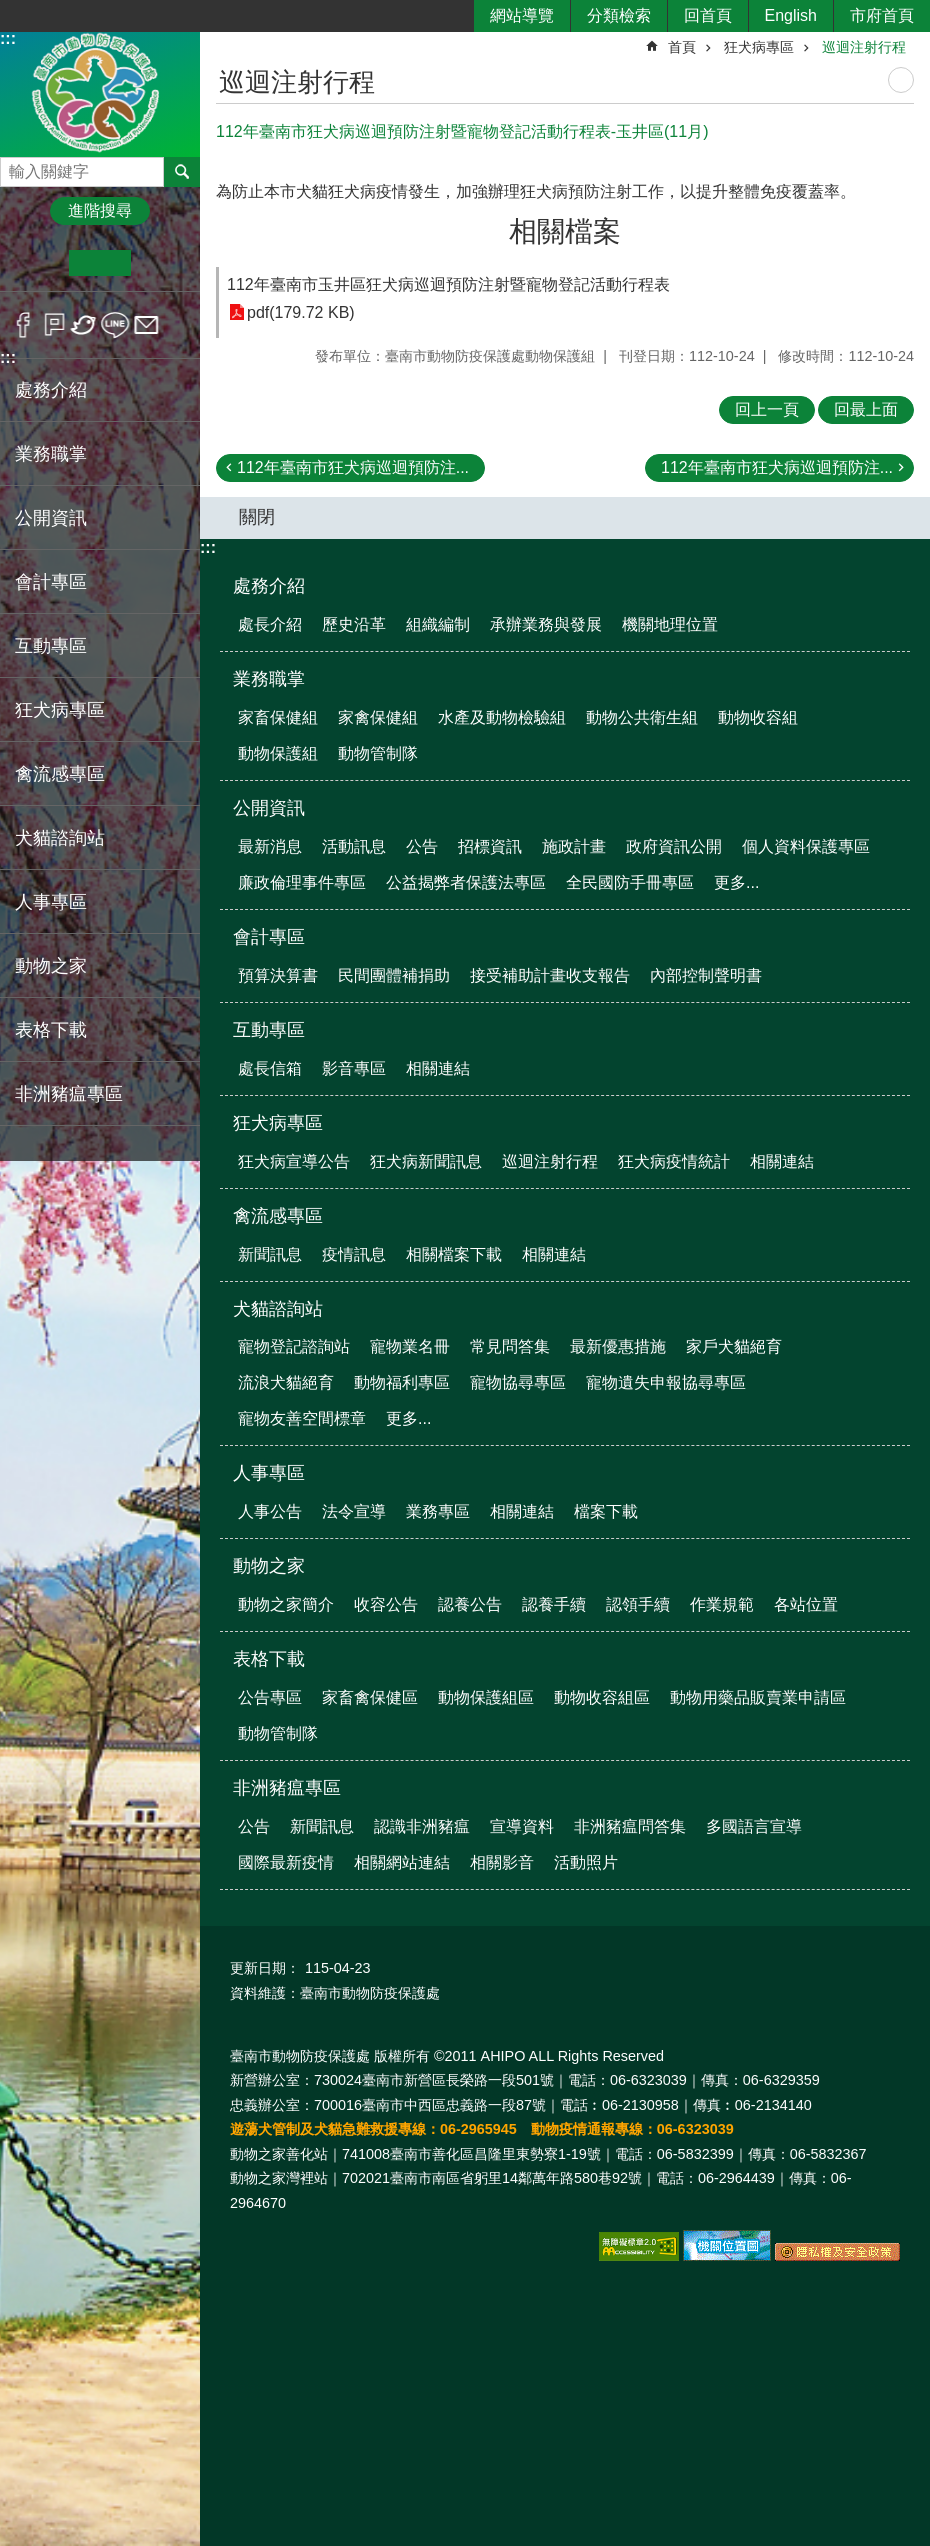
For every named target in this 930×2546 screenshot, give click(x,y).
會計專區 (269, 937)
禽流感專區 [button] (60, 774)
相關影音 (502, 1862)
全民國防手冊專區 (630, 882)
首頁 (682, 47)
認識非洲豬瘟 (422, 1826)
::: (8, 38)
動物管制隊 (378, 753)
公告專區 (270, 1697)
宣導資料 (522, 1826)
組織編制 (438, 624)
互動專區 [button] (51, 646)
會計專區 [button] (51, 582)
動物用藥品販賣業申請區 (758, 1697)
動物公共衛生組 (642, 717)
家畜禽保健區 (370, 1697)
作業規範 (722, 1604)
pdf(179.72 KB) (301, 312)
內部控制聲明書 (706, 975)
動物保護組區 (486, 1697)
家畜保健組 (278, 717)
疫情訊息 (354, 1254)
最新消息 (270, 846)
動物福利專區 (402, 1382)
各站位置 (806, 1604)
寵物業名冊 (410, 1346)
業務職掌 (269, 679)
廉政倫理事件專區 (302, 882)
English (791, 15)
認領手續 (638, 1604)
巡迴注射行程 (864, 47)
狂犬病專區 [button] (60, 710)
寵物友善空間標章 (302, 1418)
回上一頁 (767, 409)
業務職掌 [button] (51, 454)
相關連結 (438, 1068)
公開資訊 (269, 808)
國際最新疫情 (286, 1862)
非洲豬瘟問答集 (630, 1826)
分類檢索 (619, 15)
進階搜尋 (100, 210)
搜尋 (16, 166)
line (115, 325)
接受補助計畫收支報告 (550, 975)
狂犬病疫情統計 (674, 1161)
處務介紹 (269, 586)
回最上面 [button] (866, 409)
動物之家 (269, 1566)
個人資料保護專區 (806, 846)
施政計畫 (574, 846)
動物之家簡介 (286, 1604)
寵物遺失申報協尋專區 (666, 1382)
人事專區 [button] (51, 902)
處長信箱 (270, 1068)
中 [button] (99, 263)
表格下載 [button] (51, 1030)
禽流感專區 (278, 1216)
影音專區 (354, 1068)
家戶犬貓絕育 (734, 1346)
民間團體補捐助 (394, 975)
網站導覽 (522, 15)
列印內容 (901, 80)
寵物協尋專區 (518, 1382)
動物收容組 (758, 717)
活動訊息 (354, 846)
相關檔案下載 (454, 1254)
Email (146, 325)
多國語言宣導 (754, 1826)
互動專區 (269, 1030)
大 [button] (161, 263)
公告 (422, 846)
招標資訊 (490, 846)
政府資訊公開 (674, 846)
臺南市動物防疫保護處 (100, 93)
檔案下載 (606, 1511)
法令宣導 (354, 1511)
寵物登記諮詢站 (294, 1346)
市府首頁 (882, 15)
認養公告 (470, 1604)
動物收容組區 (602, 1697)
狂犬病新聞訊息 (426, 1161)
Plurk (54, 325)
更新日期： (265, 1968)
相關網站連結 (402, 1862)
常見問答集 (510, 1346)
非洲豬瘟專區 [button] (69, 1094)
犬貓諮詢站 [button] (60, 838)
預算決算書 (278, 975)
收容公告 (386, 1604)
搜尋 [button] (182, 172)
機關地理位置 (670, 624)
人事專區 (269, 1473)
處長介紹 (270, 624)
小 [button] (38, 263)
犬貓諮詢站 (278, 1309)
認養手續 (554, 1604)
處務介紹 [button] (51, 390)
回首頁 (708, 15)
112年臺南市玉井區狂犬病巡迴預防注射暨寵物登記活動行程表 (448, 284)
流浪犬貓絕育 (286, 1382)
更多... (736, 882)
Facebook (23, 325)
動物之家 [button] (51, 966)
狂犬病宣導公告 (294, 1161)
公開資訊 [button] (51, 518)
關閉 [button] (257, 517)
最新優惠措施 (618, 1346)
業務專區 (438, 1511)
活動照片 (586, 1862)
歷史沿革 (354, 624)
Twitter (84, 325)
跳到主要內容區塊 (10, 10)
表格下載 (269, 1659)
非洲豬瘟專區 (287, 1788)
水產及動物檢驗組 (502, 717)
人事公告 (270, 1511)
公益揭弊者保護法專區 (466, 882)
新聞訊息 (270, 1254)
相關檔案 (565, 231)
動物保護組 (278, 753)
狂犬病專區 (759, 47)
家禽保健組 (378, 717)
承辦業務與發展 (546, 624)
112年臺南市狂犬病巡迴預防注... (353, 467)
